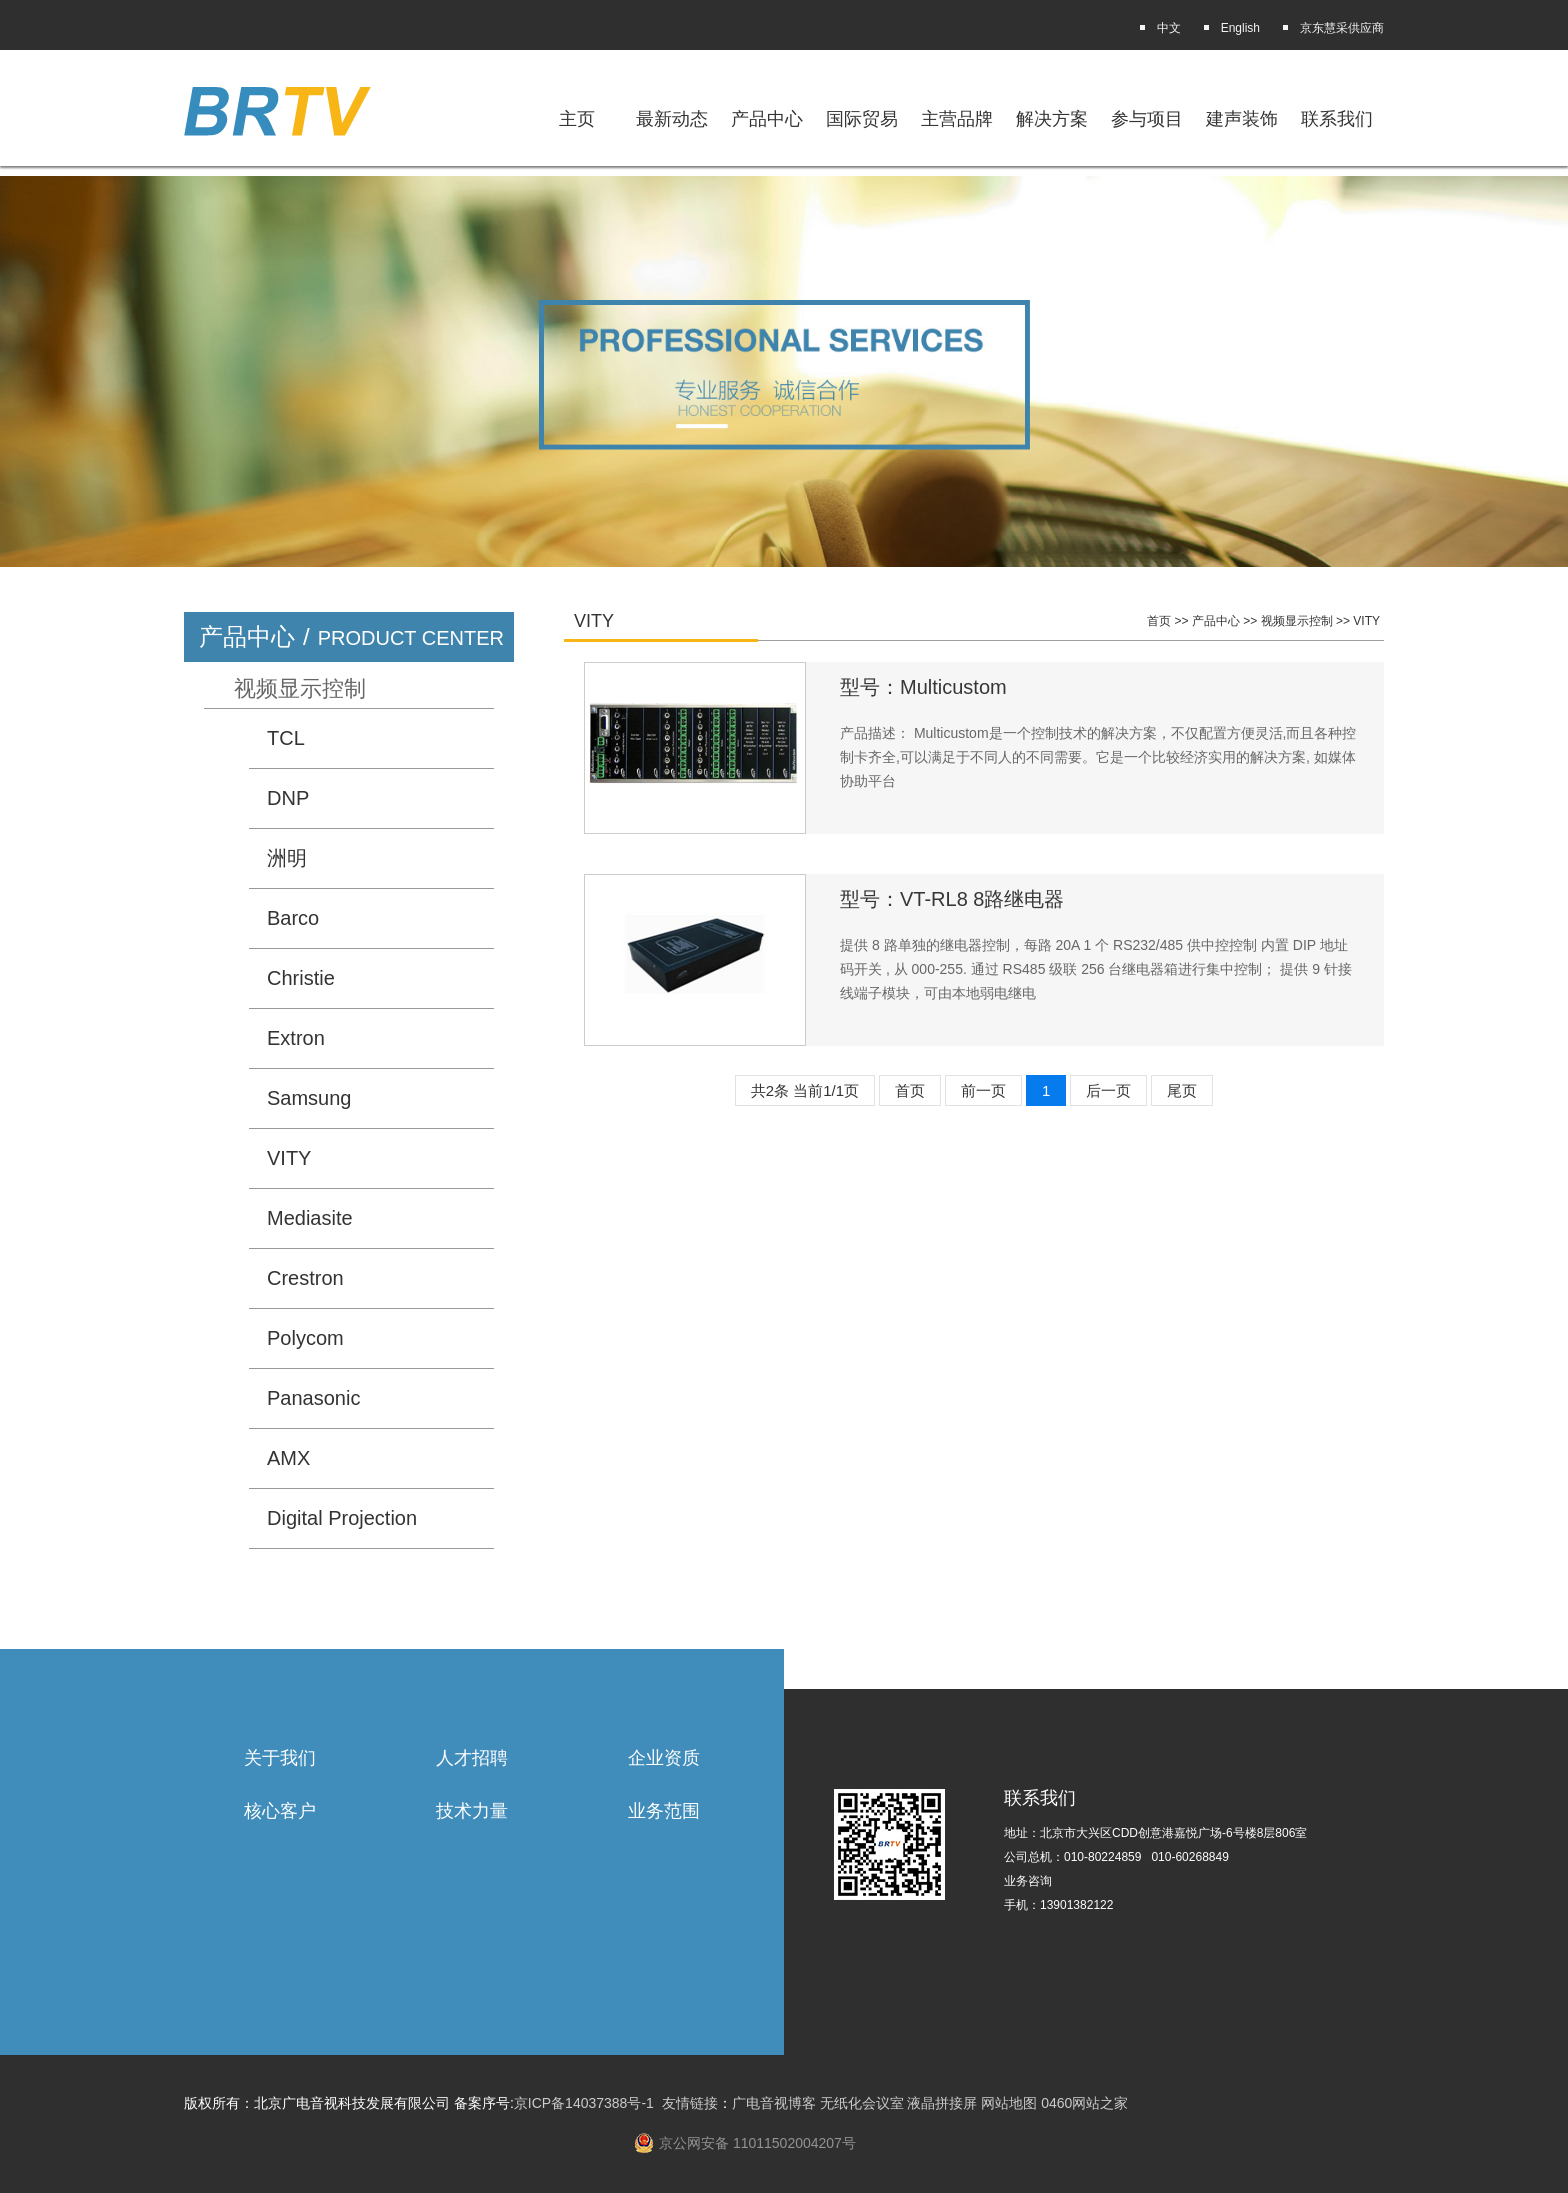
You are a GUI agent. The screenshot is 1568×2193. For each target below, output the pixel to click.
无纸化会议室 (862, 2103)
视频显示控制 (300, 689)
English (1240, 28)
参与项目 (1147, 119)
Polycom (305, 1338)
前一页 (983, 1090)
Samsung (309, 1098)
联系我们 (1337, 119)
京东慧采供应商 (1342, 28)
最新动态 (672, 119)
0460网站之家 (1084, 2103)
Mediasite (310, 1218)
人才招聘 (472, 1758)
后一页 (1108, 1090)
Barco (293, 918)
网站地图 (1009, 2103)
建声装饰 (1242, 119)
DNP (288, 798)
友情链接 (690, 2103)
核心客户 (280, 1811)
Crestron (305, 1278)
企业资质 (664, 1758)
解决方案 (1052, 119)
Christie (301, 978)
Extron (296, 1038)
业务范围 (664, 1811)
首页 (1159, 621)
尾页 (1182, 1090)
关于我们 (280, 1758)
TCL (286, 738)
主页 (577, 119)
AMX (288, 1458)
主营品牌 (957, 119)
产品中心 (1216, 621)
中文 (1169, 28)
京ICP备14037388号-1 (584, 2103)
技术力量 (472, 1811)
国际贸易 (862, 119)
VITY (289, 1158)
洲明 (287, 858)
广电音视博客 (774, 2103)
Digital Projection (342, 1518)
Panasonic (313, 1398)
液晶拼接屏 (942, 2103)
